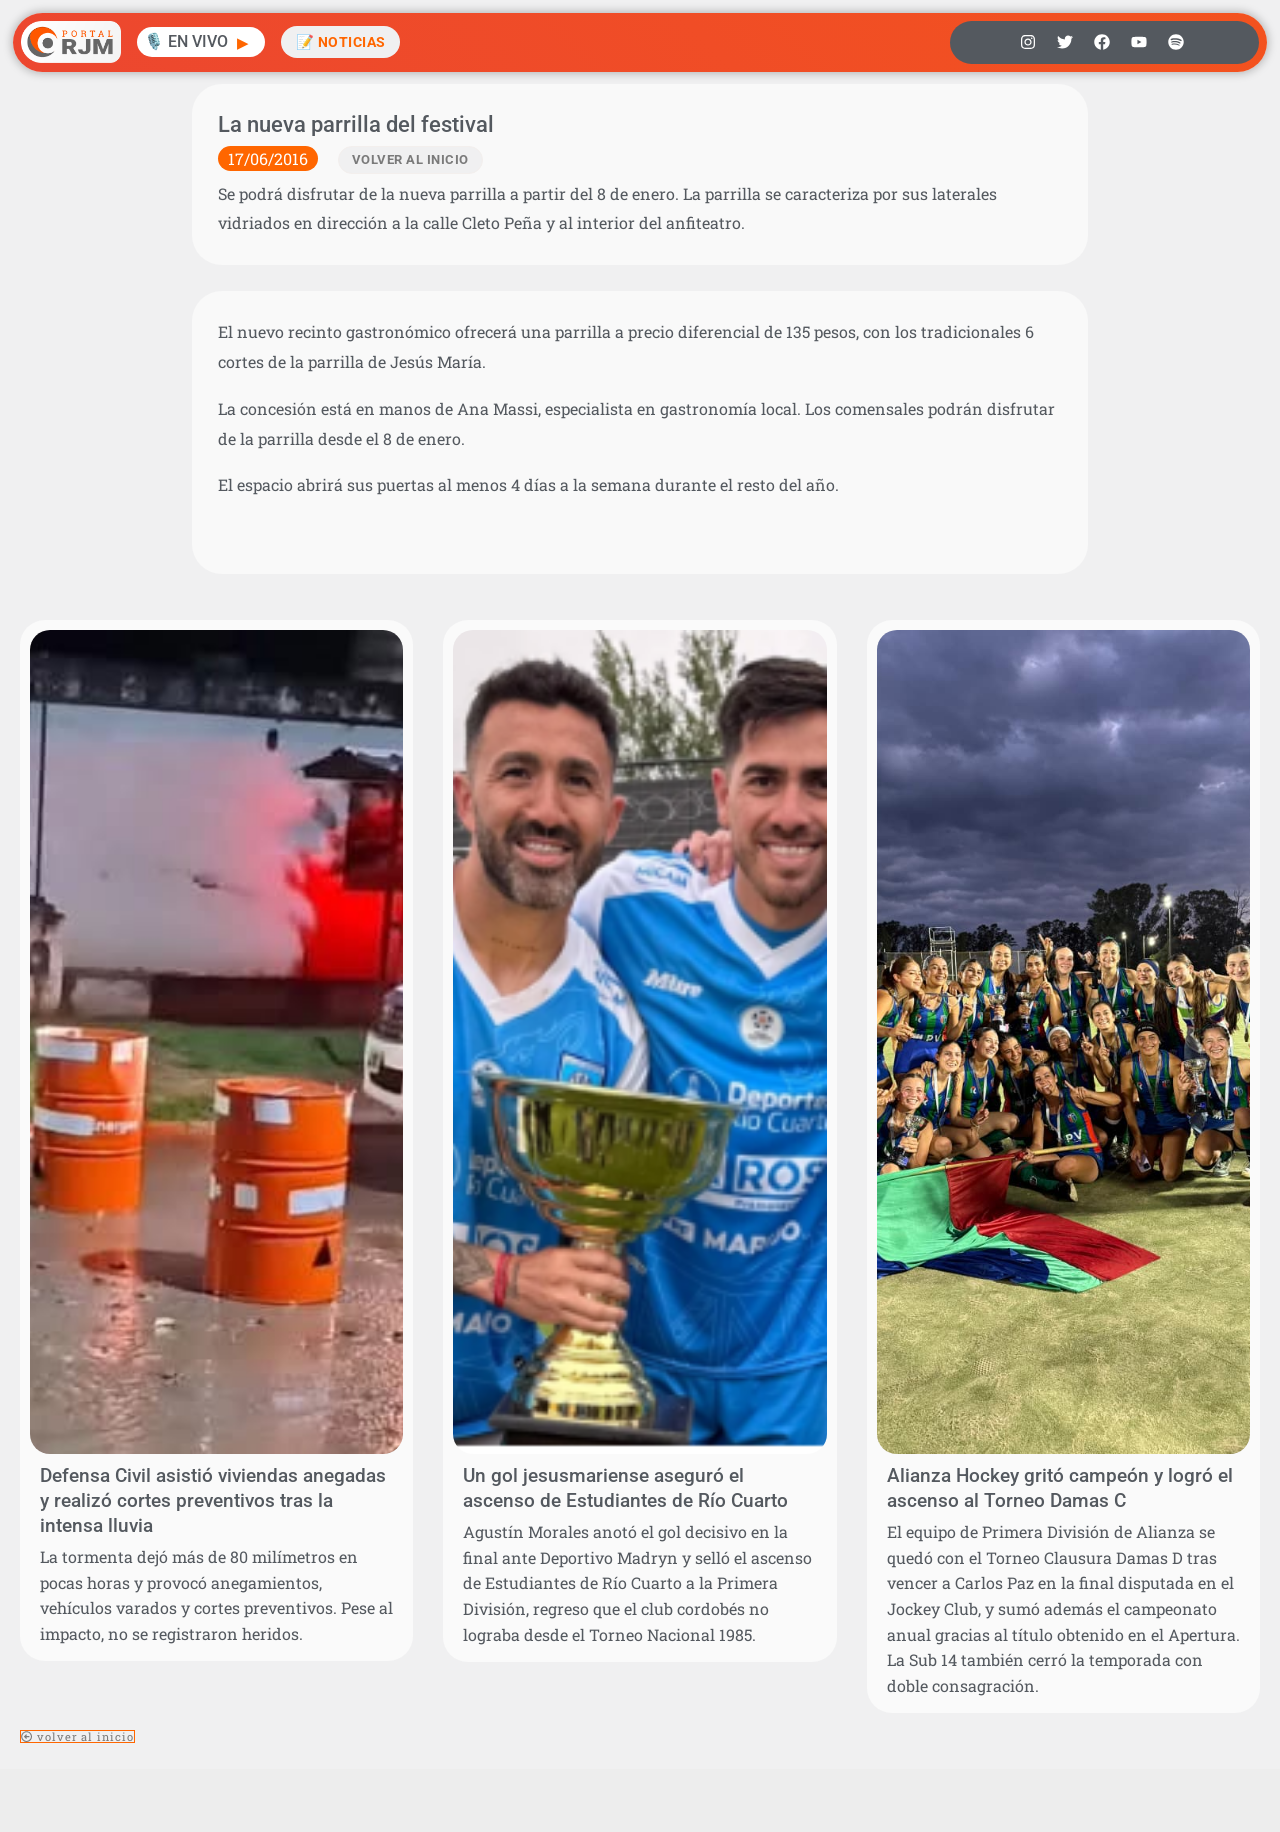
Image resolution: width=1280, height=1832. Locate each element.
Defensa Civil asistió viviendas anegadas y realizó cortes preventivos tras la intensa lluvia (213, 1500)
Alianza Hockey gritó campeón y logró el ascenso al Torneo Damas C (1060, 1488)
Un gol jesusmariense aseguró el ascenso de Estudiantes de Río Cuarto (625, 1488)
